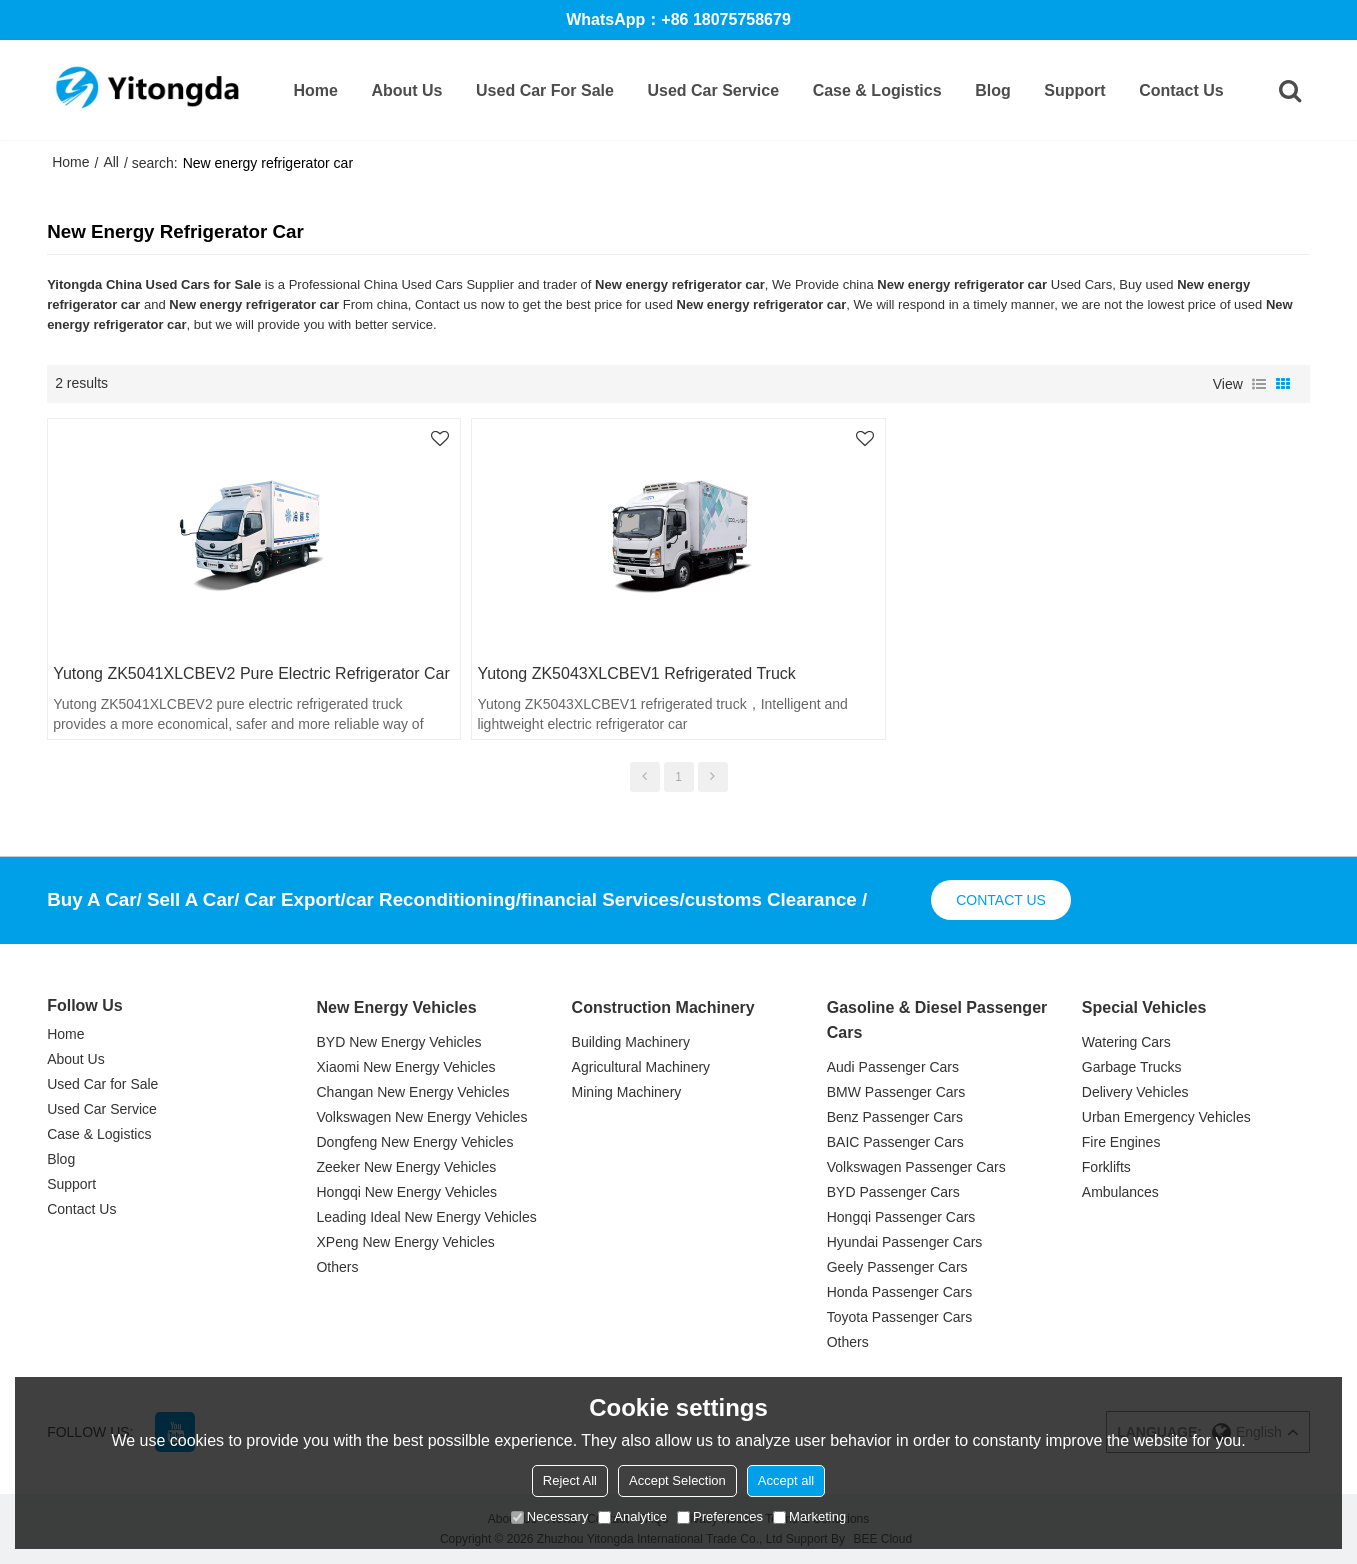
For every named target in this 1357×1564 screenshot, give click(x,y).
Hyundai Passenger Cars (905, 1242)
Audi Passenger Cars (893, 1067)
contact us (1001, 900)
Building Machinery (631, 1042)
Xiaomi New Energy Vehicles (405, 1067)
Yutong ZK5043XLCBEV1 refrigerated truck (636, 673)
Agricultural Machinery (641, 1067)
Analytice (632, 1516)
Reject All (570, 1480)
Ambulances (1120, 1192)
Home (315, 90)
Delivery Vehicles (1135, 1092)
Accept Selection (677, 1480)
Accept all (786, 1480)
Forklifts (1106, 1167)
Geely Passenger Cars (897, 1267)
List (1259, 384)
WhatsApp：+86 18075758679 (678, 19)
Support (1074, 90)
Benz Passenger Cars (895, 1117)
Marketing (809, 1516)
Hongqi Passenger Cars (901, 1217)
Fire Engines (1121, 1142)
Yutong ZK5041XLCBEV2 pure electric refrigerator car (251, 673)
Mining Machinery (627, 1092)
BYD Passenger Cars (893, 1192)
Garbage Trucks (1132, 1067)
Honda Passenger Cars (900, 1292)
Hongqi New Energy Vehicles (406, 1192)
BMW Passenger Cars (896, 1092)
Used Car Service (713, 90)
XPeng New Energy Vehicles (405, 1242)
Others (337, 1267)
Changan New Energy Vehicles (412, 1092)
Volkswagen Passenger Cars (916, 1167)
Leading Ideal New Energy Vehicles (426, 1217)
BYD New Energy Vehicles (398, 1042)
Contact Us (1181, 90)
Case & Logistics (877, 90)
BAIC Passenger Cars (895, 1142)
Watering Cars (1126, 1042)
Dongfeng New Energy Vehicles (414, 1142)
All (111, 162)
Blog (993, 90)
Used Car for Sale (545, 90)
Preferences (720, 1516)
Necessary (549, 1516)
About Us (406, 90)
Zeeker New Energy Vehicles (406, 1167)
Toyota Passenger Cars (900, 1317)
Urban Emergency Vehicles (1166, 1117)
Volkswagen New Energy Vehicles (421, 1117)
